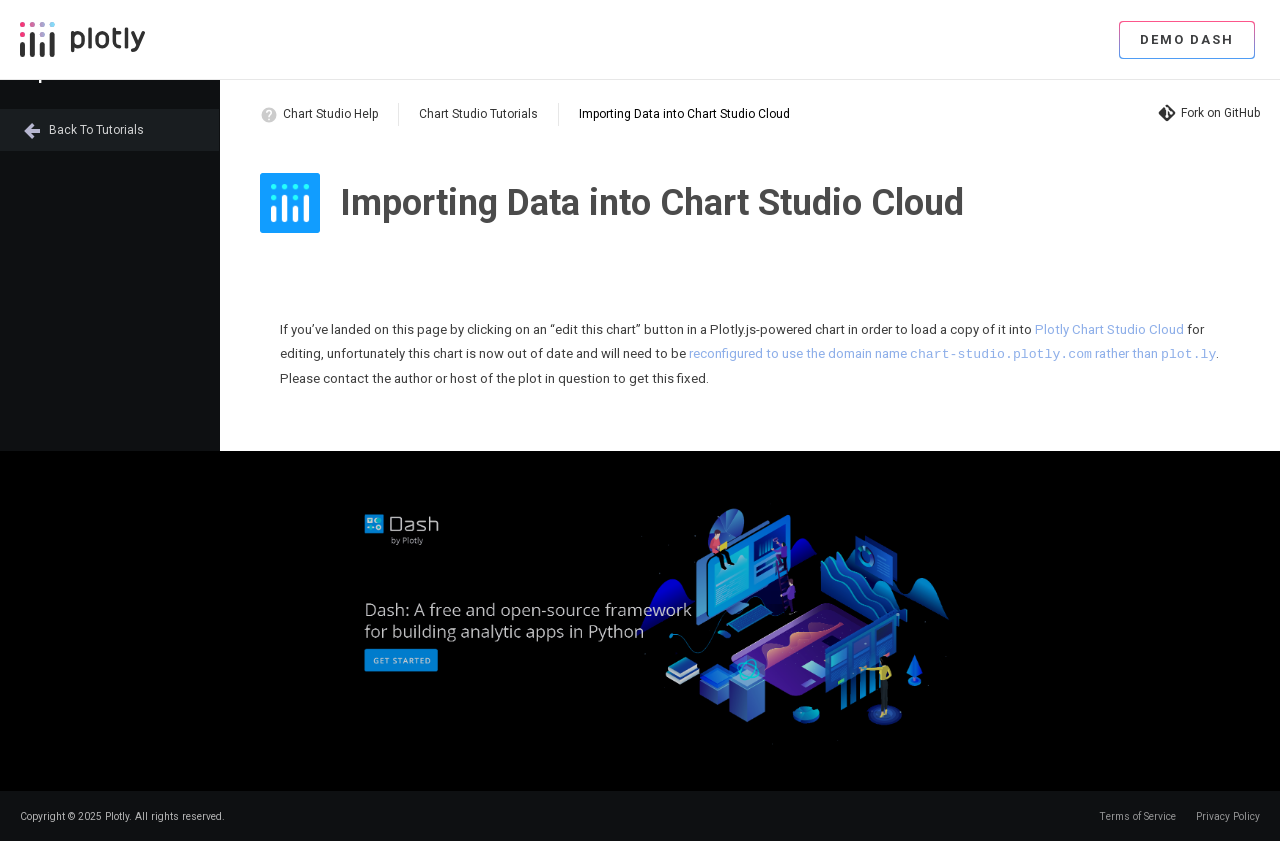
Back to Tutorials (96, 130)
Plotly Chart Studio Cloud (1109, 329)
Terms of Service (1137, 815)
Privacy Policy (1228, 815)
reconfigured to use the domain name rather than (952, 353)
